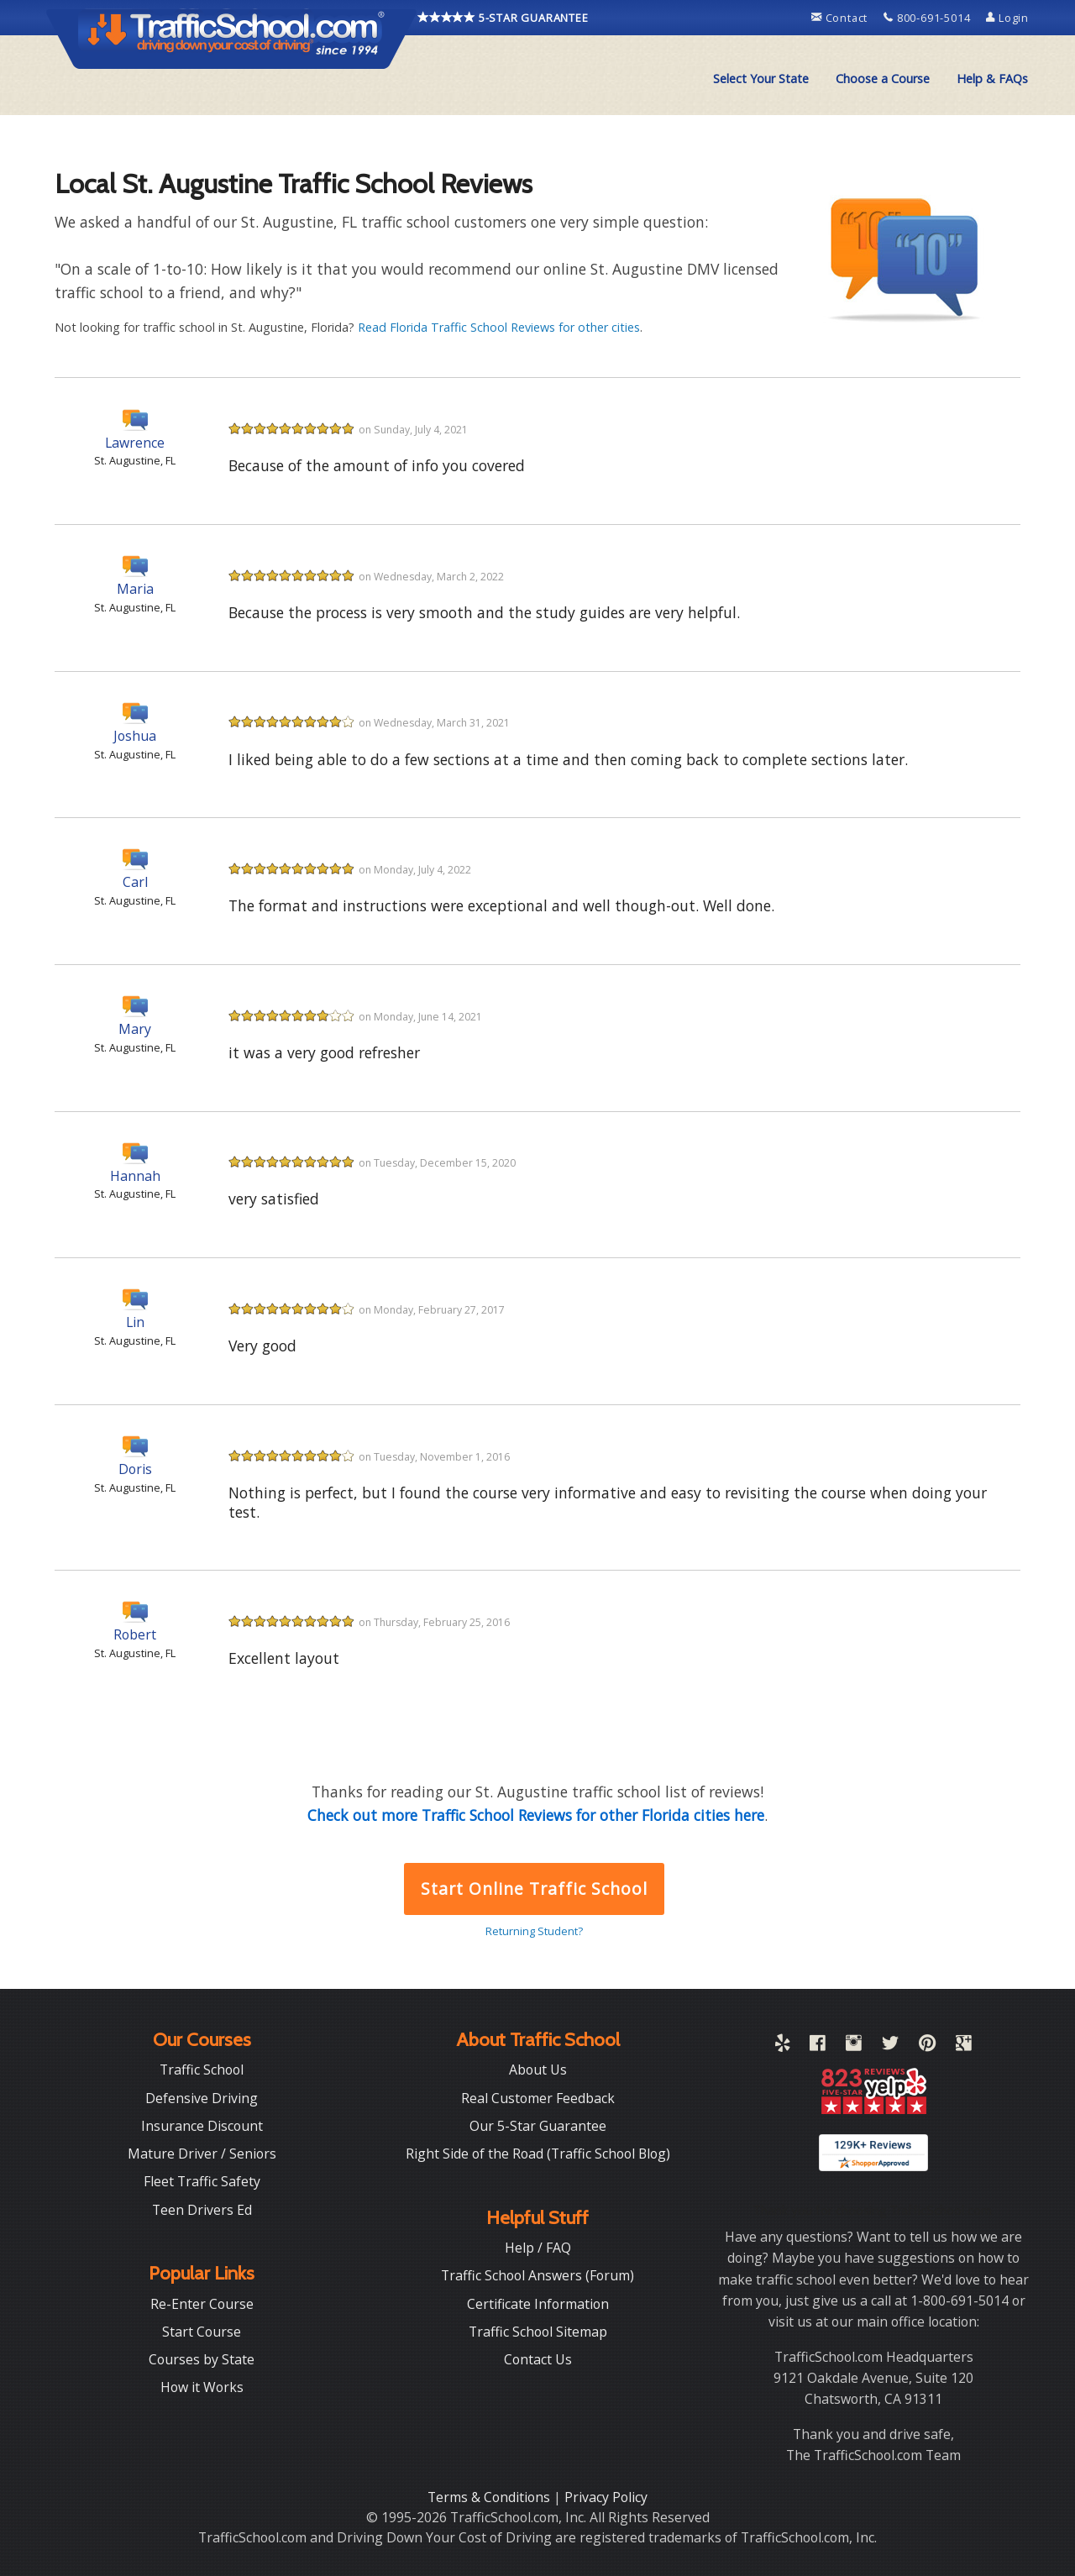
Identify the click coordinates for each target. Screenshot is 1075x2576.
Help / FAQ (538, 2247)
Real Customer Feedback (538, 2098)
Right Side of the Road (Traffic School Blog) (538, 2153)
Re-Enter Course (202, 2304)
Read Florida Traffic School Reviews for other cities (499, 327)
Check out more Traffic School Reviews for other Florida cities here (535, 1815)
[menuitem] (761, 78)
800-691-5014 (928, 17)
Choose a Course (883, 79)
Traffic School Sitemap (538, 2331)
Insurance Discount (202, 2126)
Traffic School (202, 2069)
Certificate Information (538, 2304)
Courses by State (201, 2359)
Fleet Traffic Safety (202, 2181)
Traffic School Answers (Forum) (537, 2275)
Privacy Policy (606, 2497)
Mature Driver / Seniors (202, 2153)
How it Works (202, 2387)
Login (1007, 17)
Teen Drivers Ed (202, 2210)
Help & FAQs (992, 79)
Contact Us (538, 2359)
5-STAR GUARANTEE (503, 17)
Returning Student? (534, 1931)
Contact (841, 17)
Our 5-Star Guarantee (537, 2126)
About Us (538, 2069)
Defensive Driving (201, 2098)
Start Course (201, 2331)
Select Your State (761, 79)
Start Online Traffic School (534, 1888)
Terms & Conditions (490, 2497)
